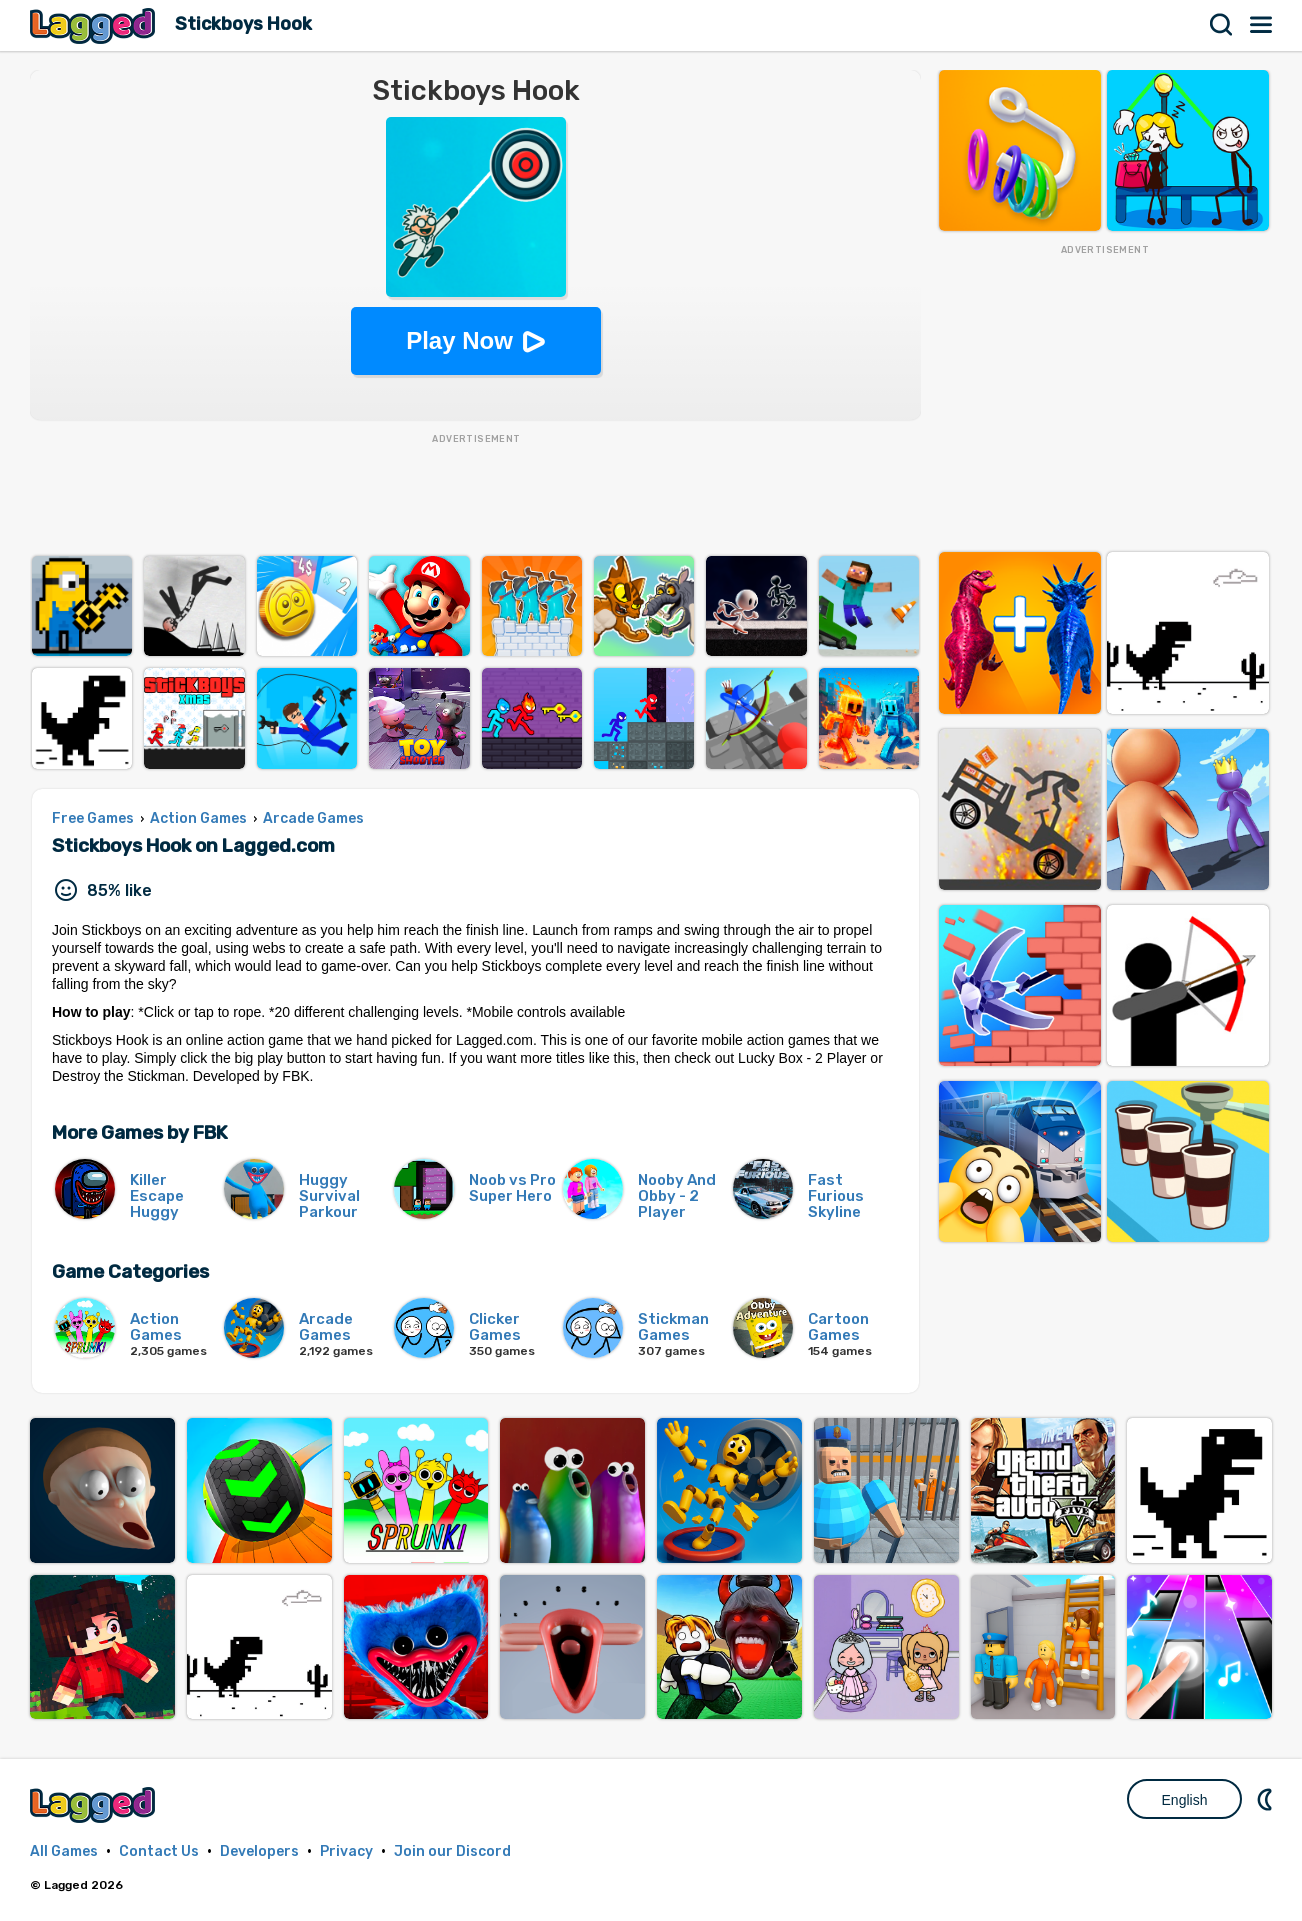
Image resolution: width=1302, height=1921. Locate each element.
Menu (1262, 25)
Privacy (346, 1851)
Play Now (459, 340)
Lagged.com (95, 1804)
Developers (259, 1851)
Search (1222, 25)
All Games (64, 1851)
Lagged (95, 25)
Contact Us (159, 1851)
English (1185, 1800)
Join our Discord (452, 1851)
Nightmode (1267, 1799)
